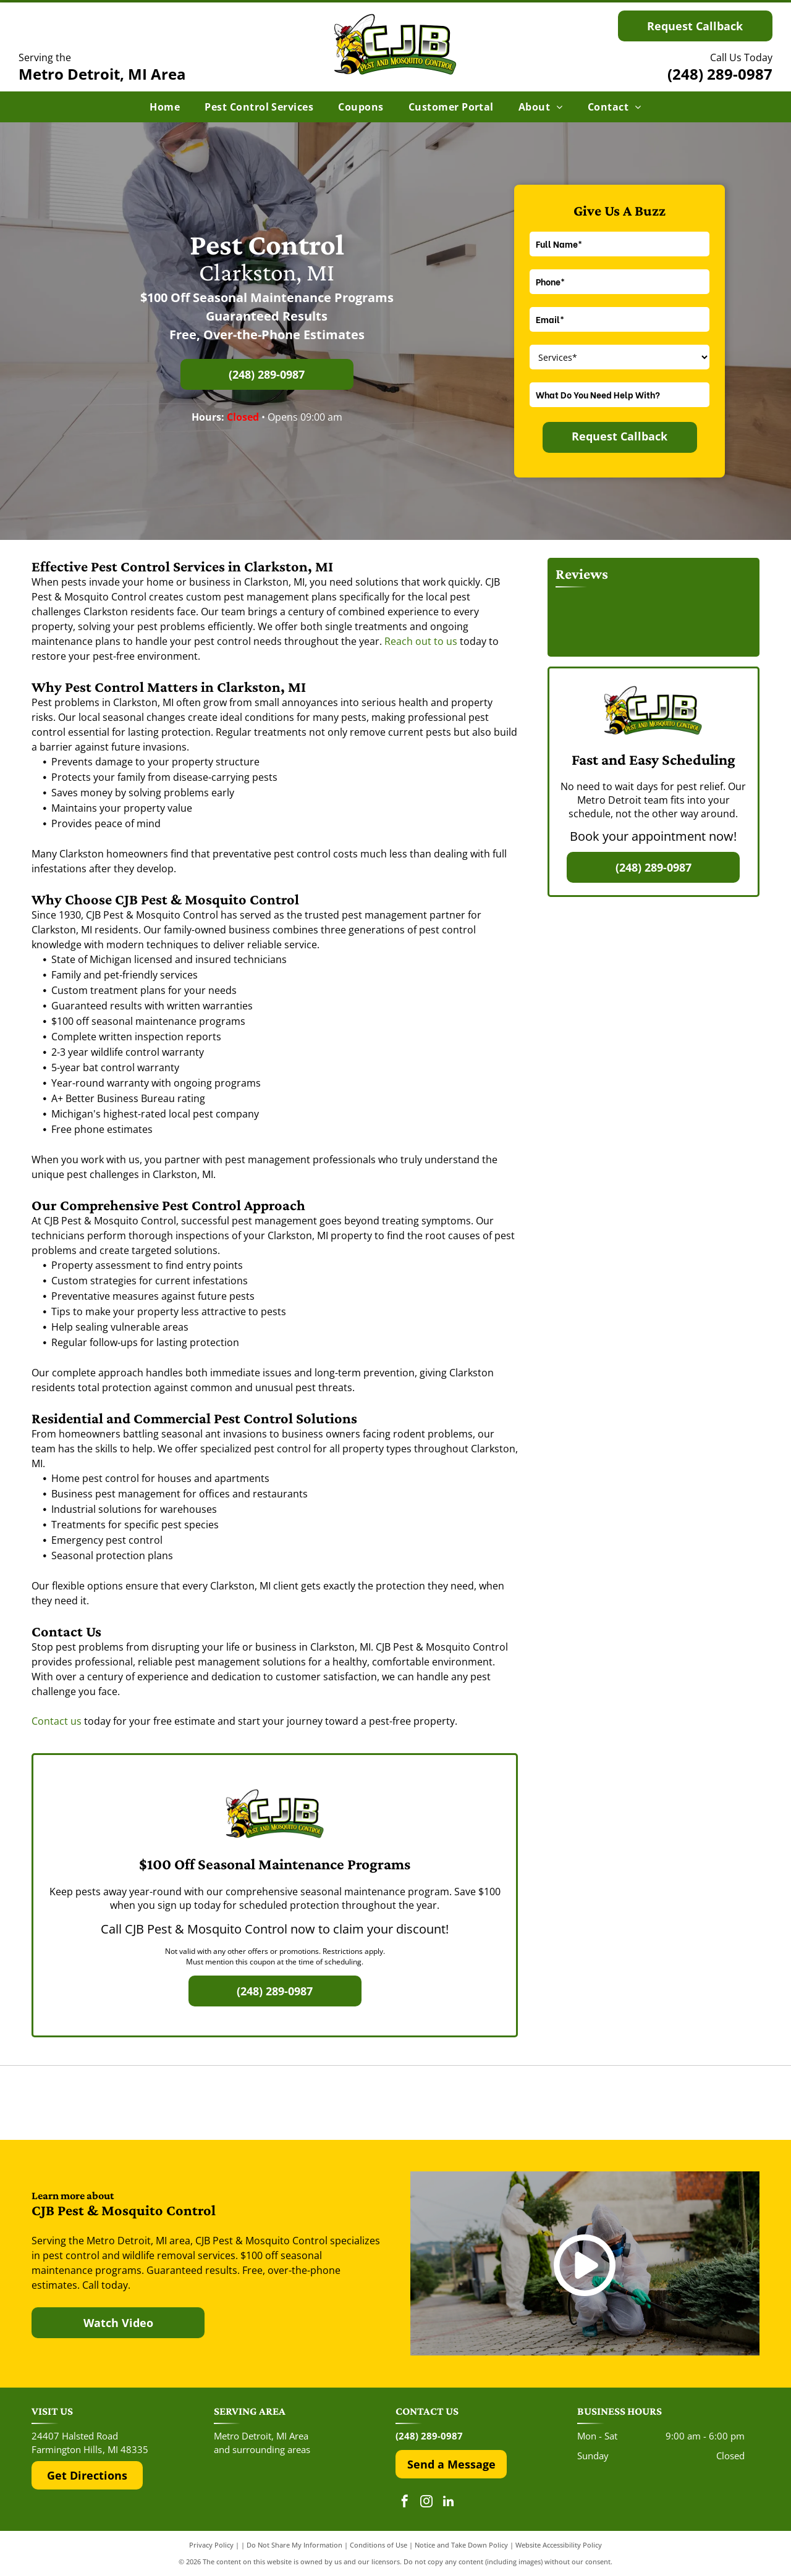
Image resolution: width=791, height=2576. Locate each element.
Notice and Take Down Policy (461, 2544)
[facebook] (405, 2503)
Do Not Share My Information (294, 2544)
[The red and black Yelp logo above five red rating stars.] (153, 2103)
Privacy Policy (211, 2544)
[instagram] (426, 2503)
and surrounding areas (262, 2449)
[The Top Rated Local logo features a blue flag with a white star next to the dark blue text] (638, 2103)
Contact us (57, 1721)
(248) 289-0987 (719, 74)
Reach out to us (420, 641)
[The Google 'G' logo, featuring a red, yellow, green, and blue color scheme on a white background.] (395, 2103)
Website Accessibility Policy (558, 2544)
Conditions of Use (378, 2544)
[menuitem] (164, 106)
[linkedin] (448, 2503)
